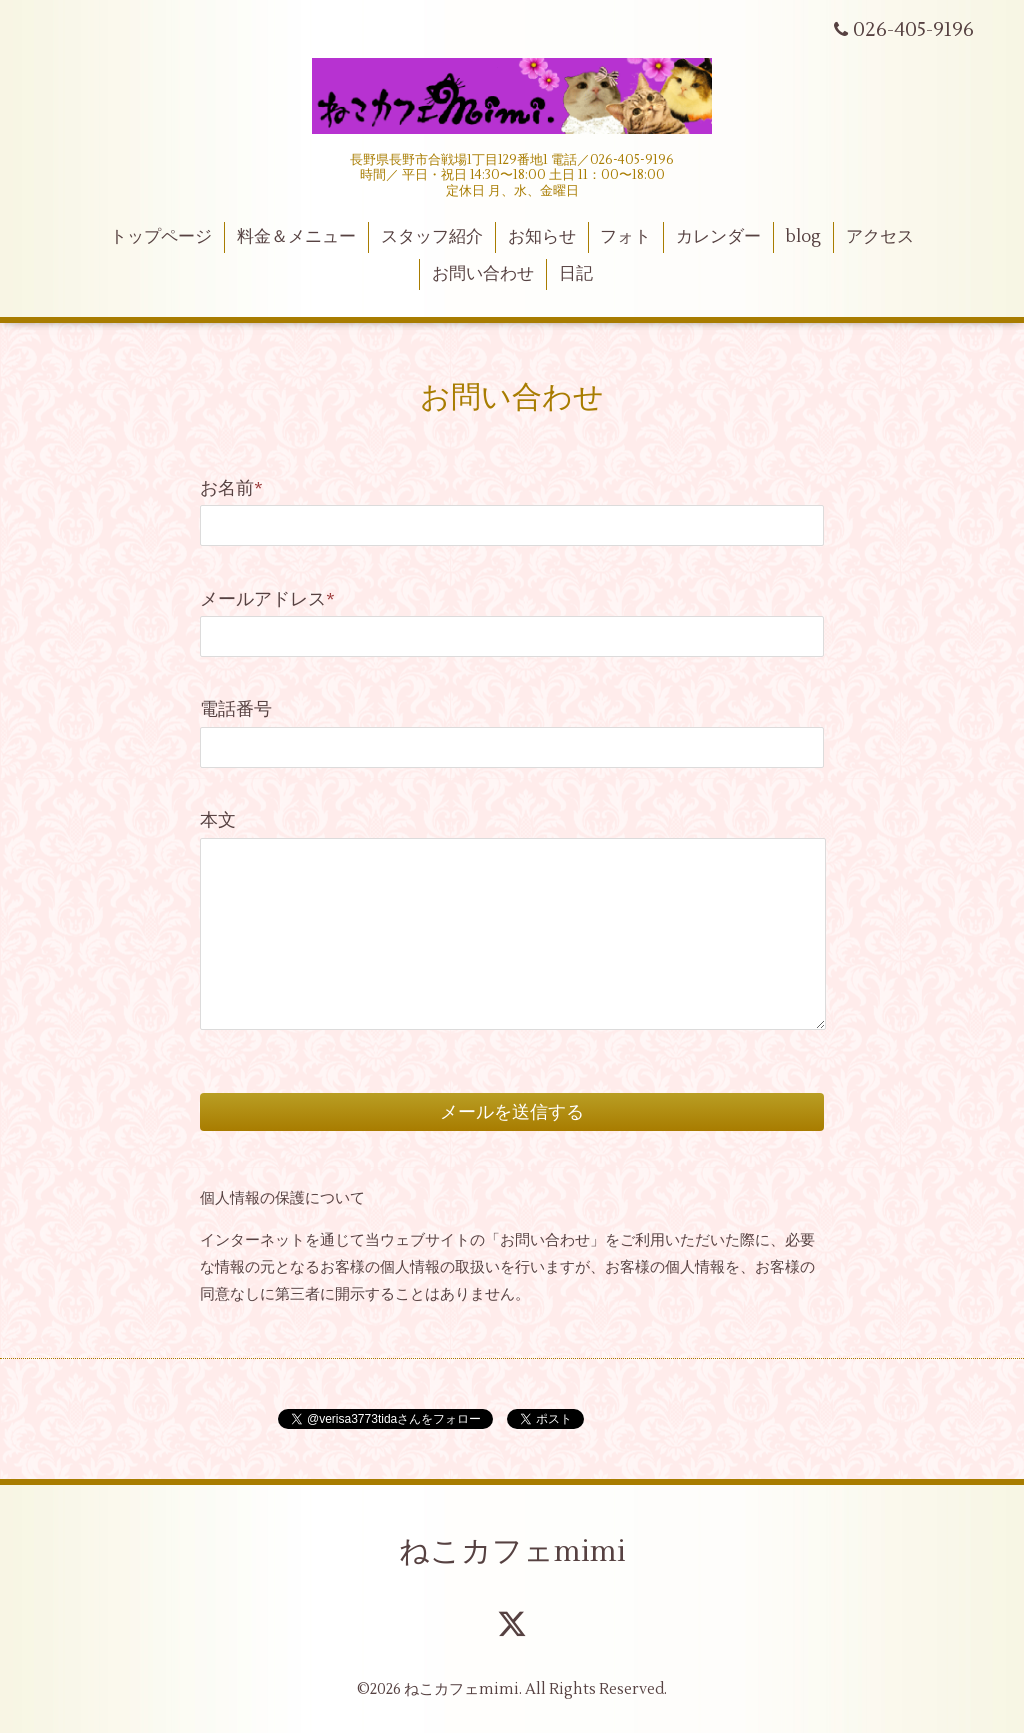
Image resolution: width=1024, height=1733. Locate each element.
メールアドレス (267, 599)
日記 (576, 274)
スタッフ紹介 (432, 237)
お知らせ (542, 237)
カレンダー (718, 237)
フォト (625, 237)
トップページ (161, 237)
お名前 (231, 488)
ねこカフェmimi (512, 1551)
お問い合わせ (483, 274)
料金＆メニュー (296, 237)
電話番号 (236, 709)
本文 (218, 820)
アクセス (880, 237)
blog (803, 237)
